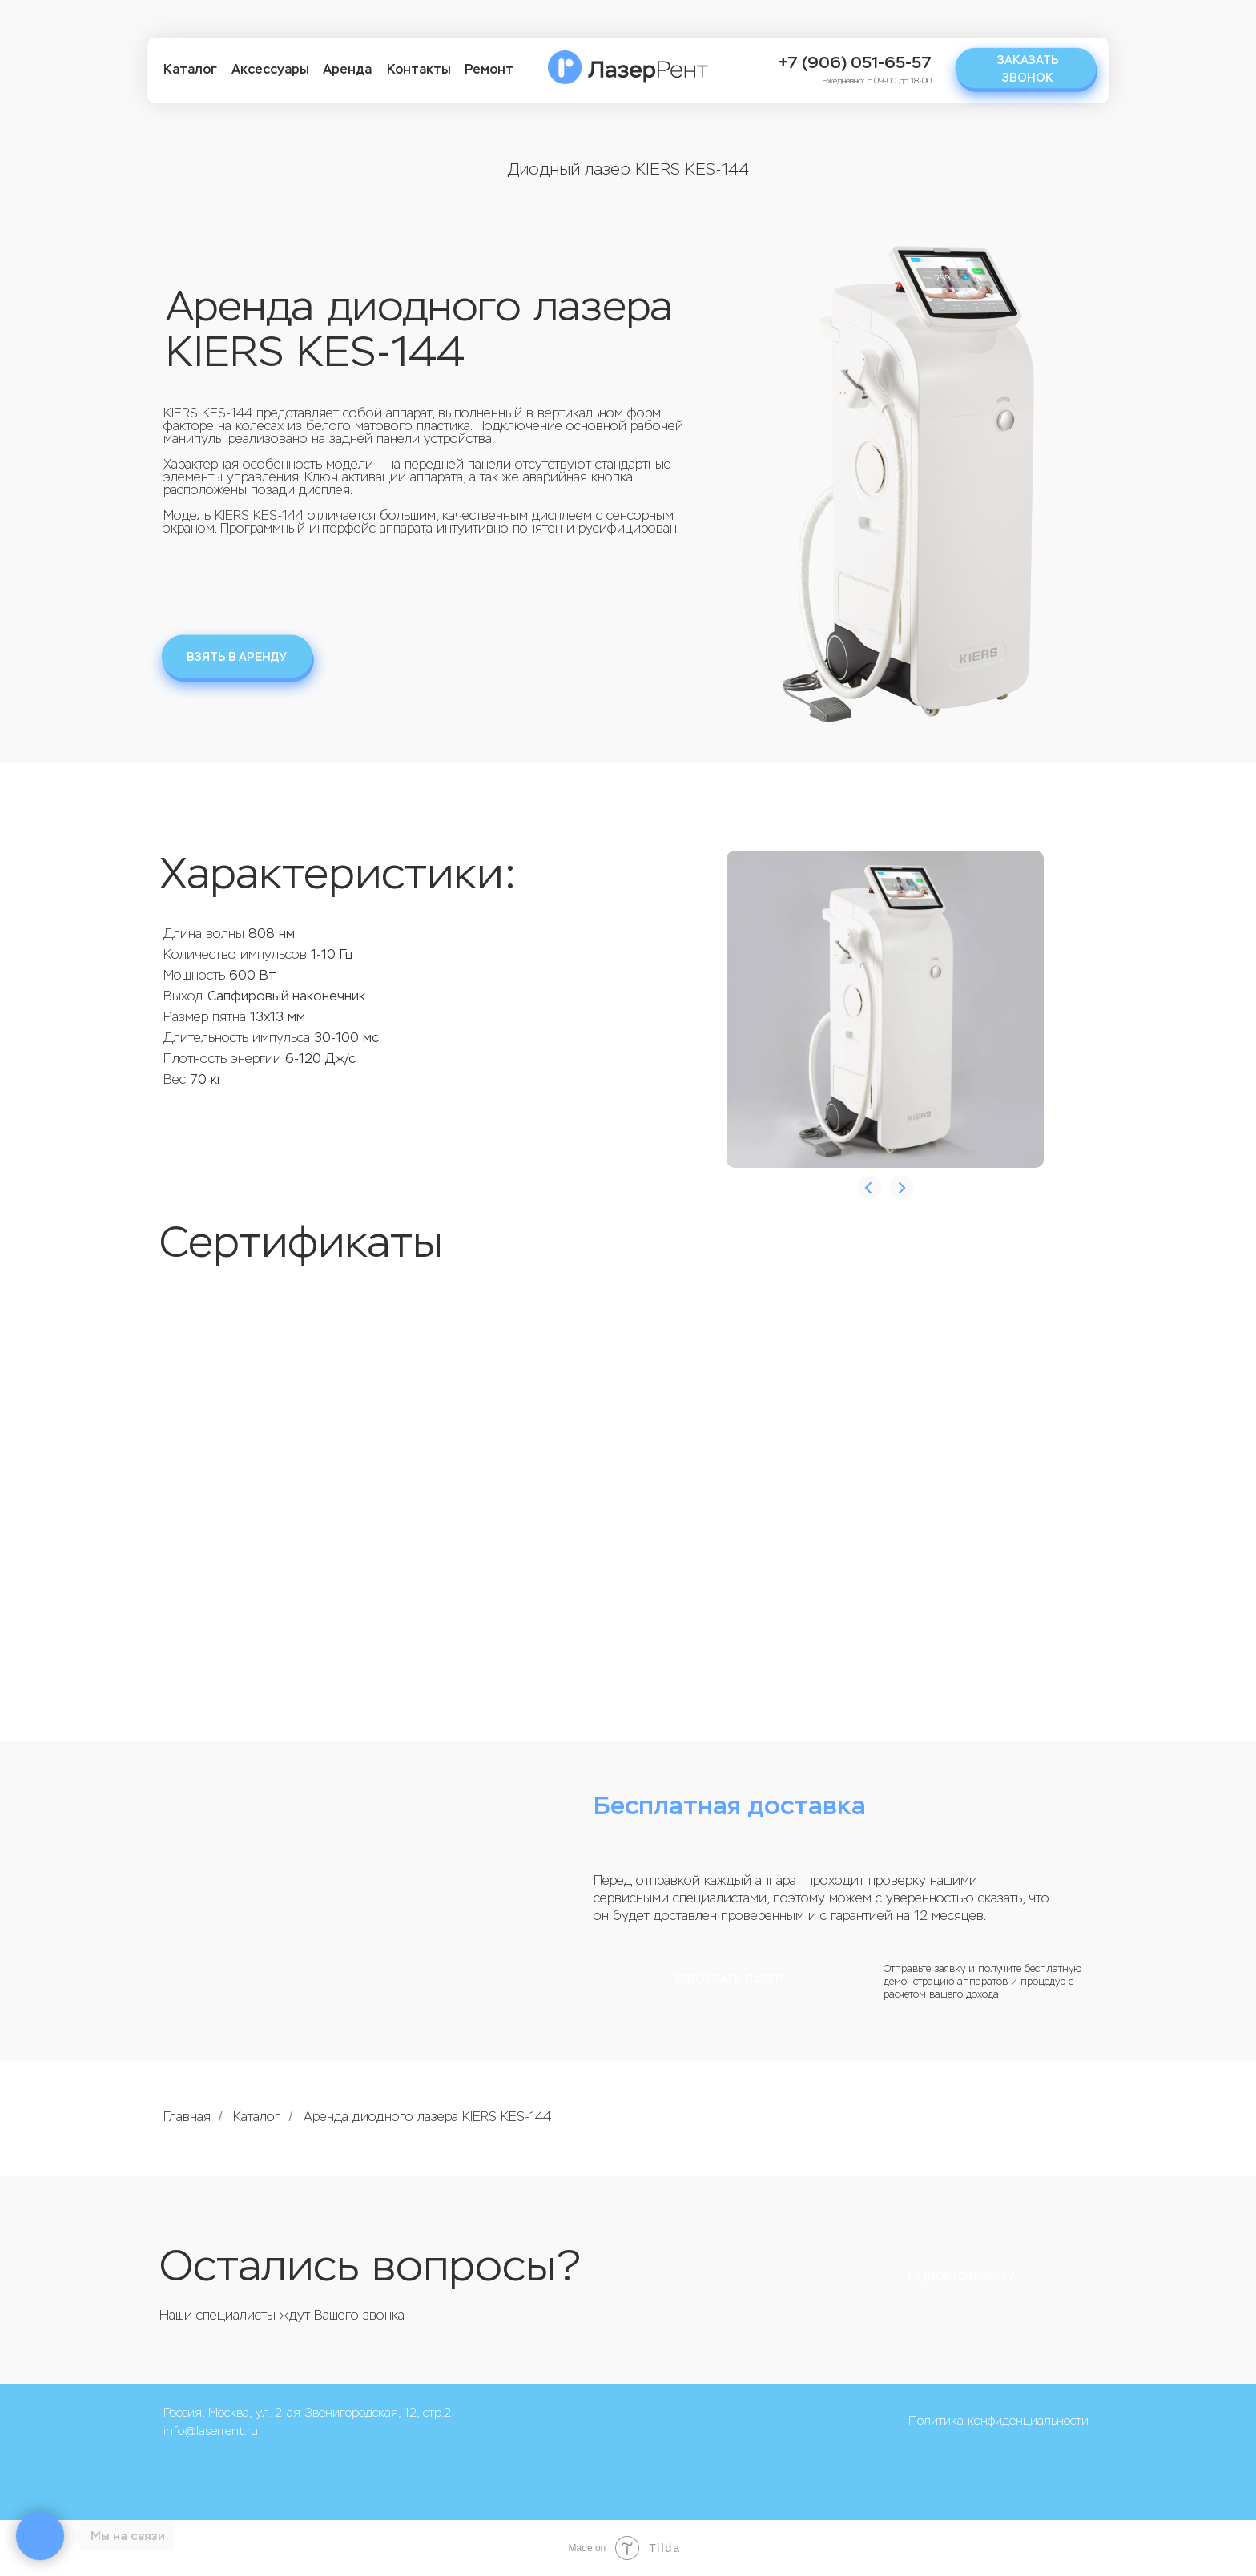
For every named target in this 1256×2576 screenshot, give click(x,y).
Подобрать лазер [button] (726, 1979)
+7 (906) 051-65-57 (855, 63)
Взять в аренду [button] (237, 657)
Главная (187, 2116)
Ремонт (489, 69)
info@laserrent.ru (210, 2431)
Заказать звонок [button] (1028, 69)
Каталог (190, 69)
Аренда (347, 69)
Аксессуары (270, 69)
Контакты (419, 69)
